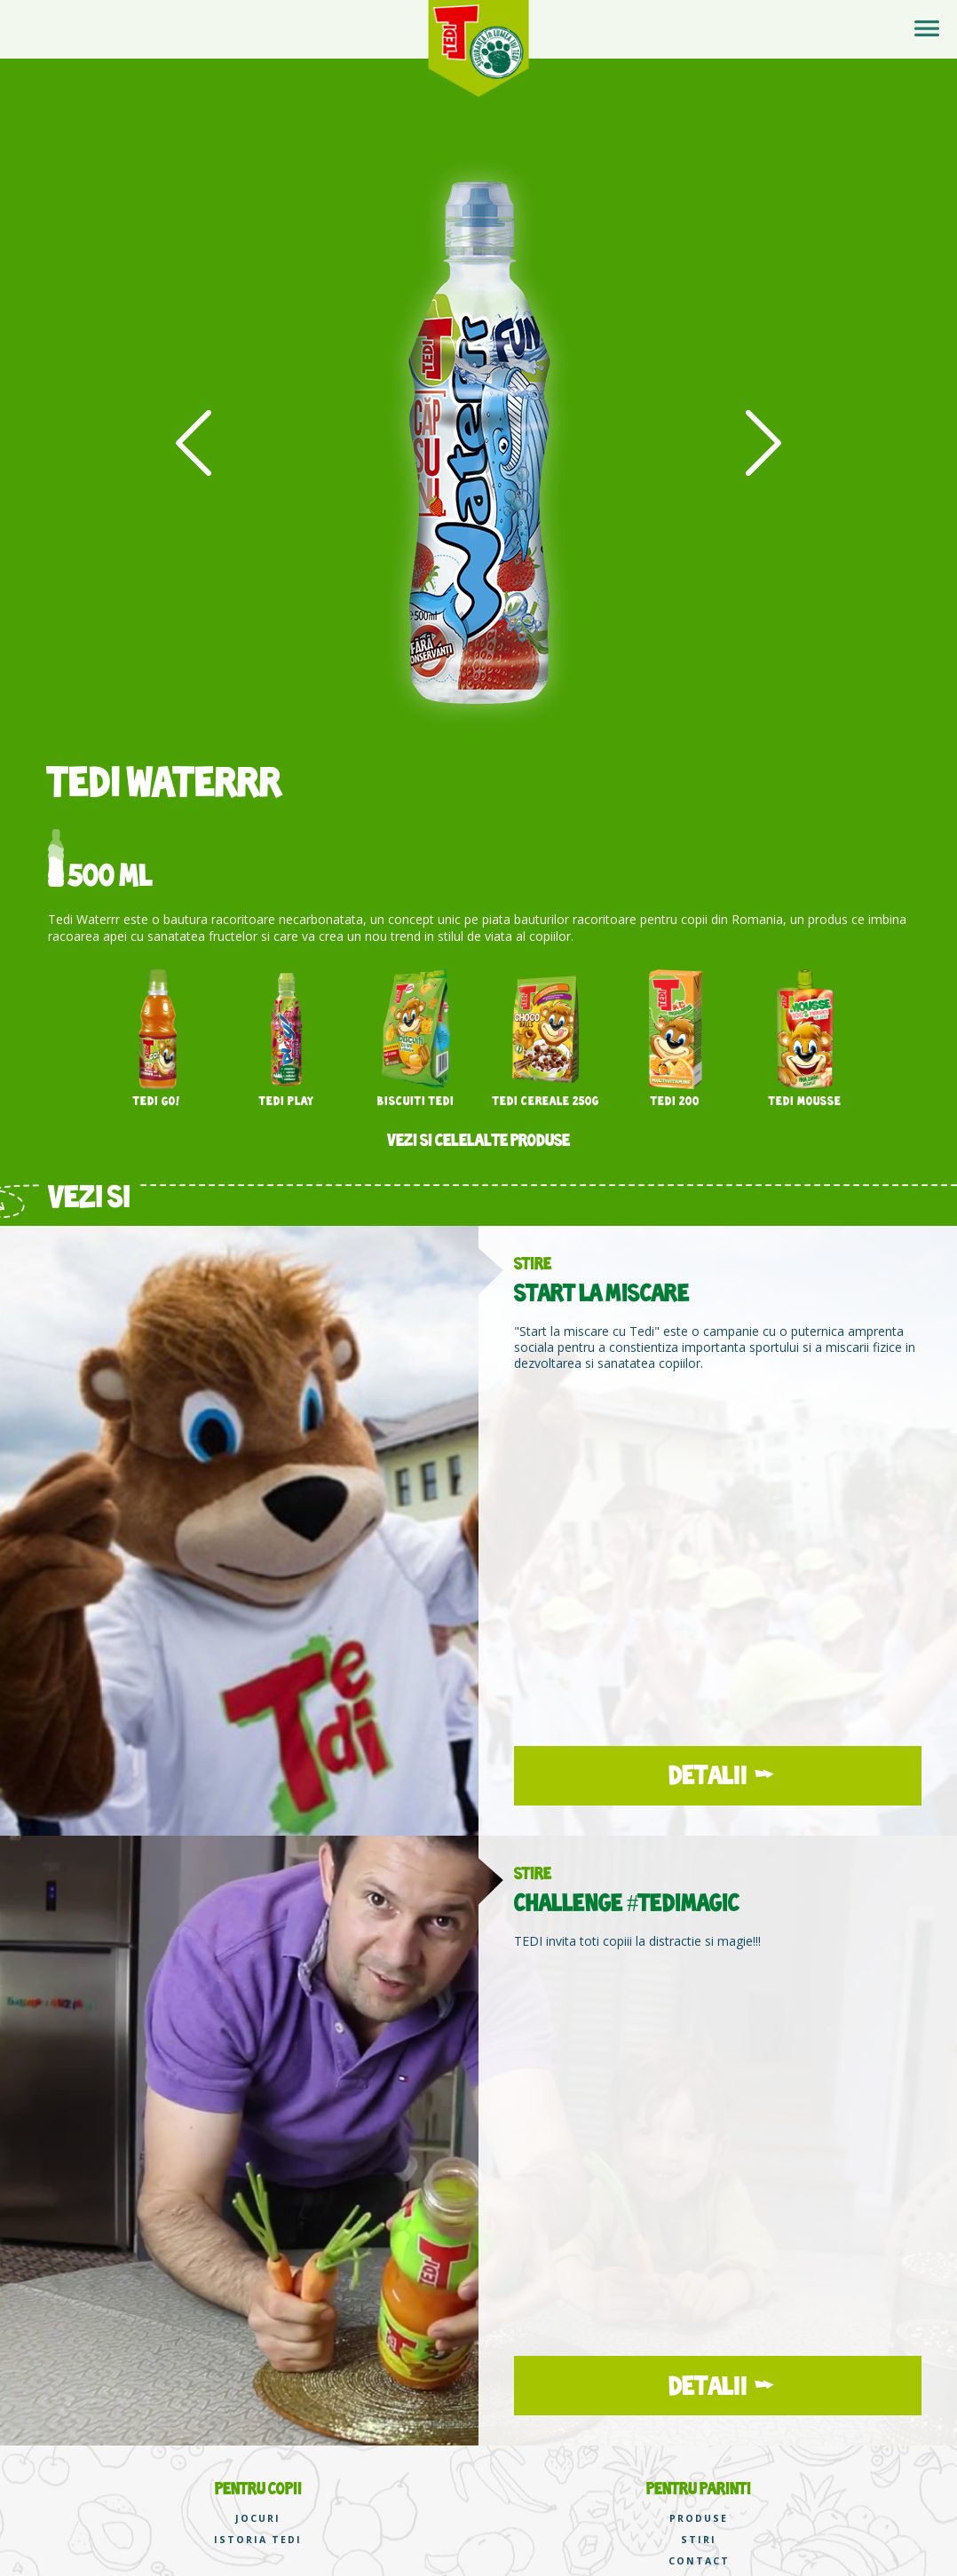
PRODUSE (698, 2519)
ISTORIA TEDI (258, 2540)
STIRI (698, 2540)
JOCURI (258, 2519)
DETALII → (718, 1774)
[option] (479, 444)
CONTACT (699, 2561)
